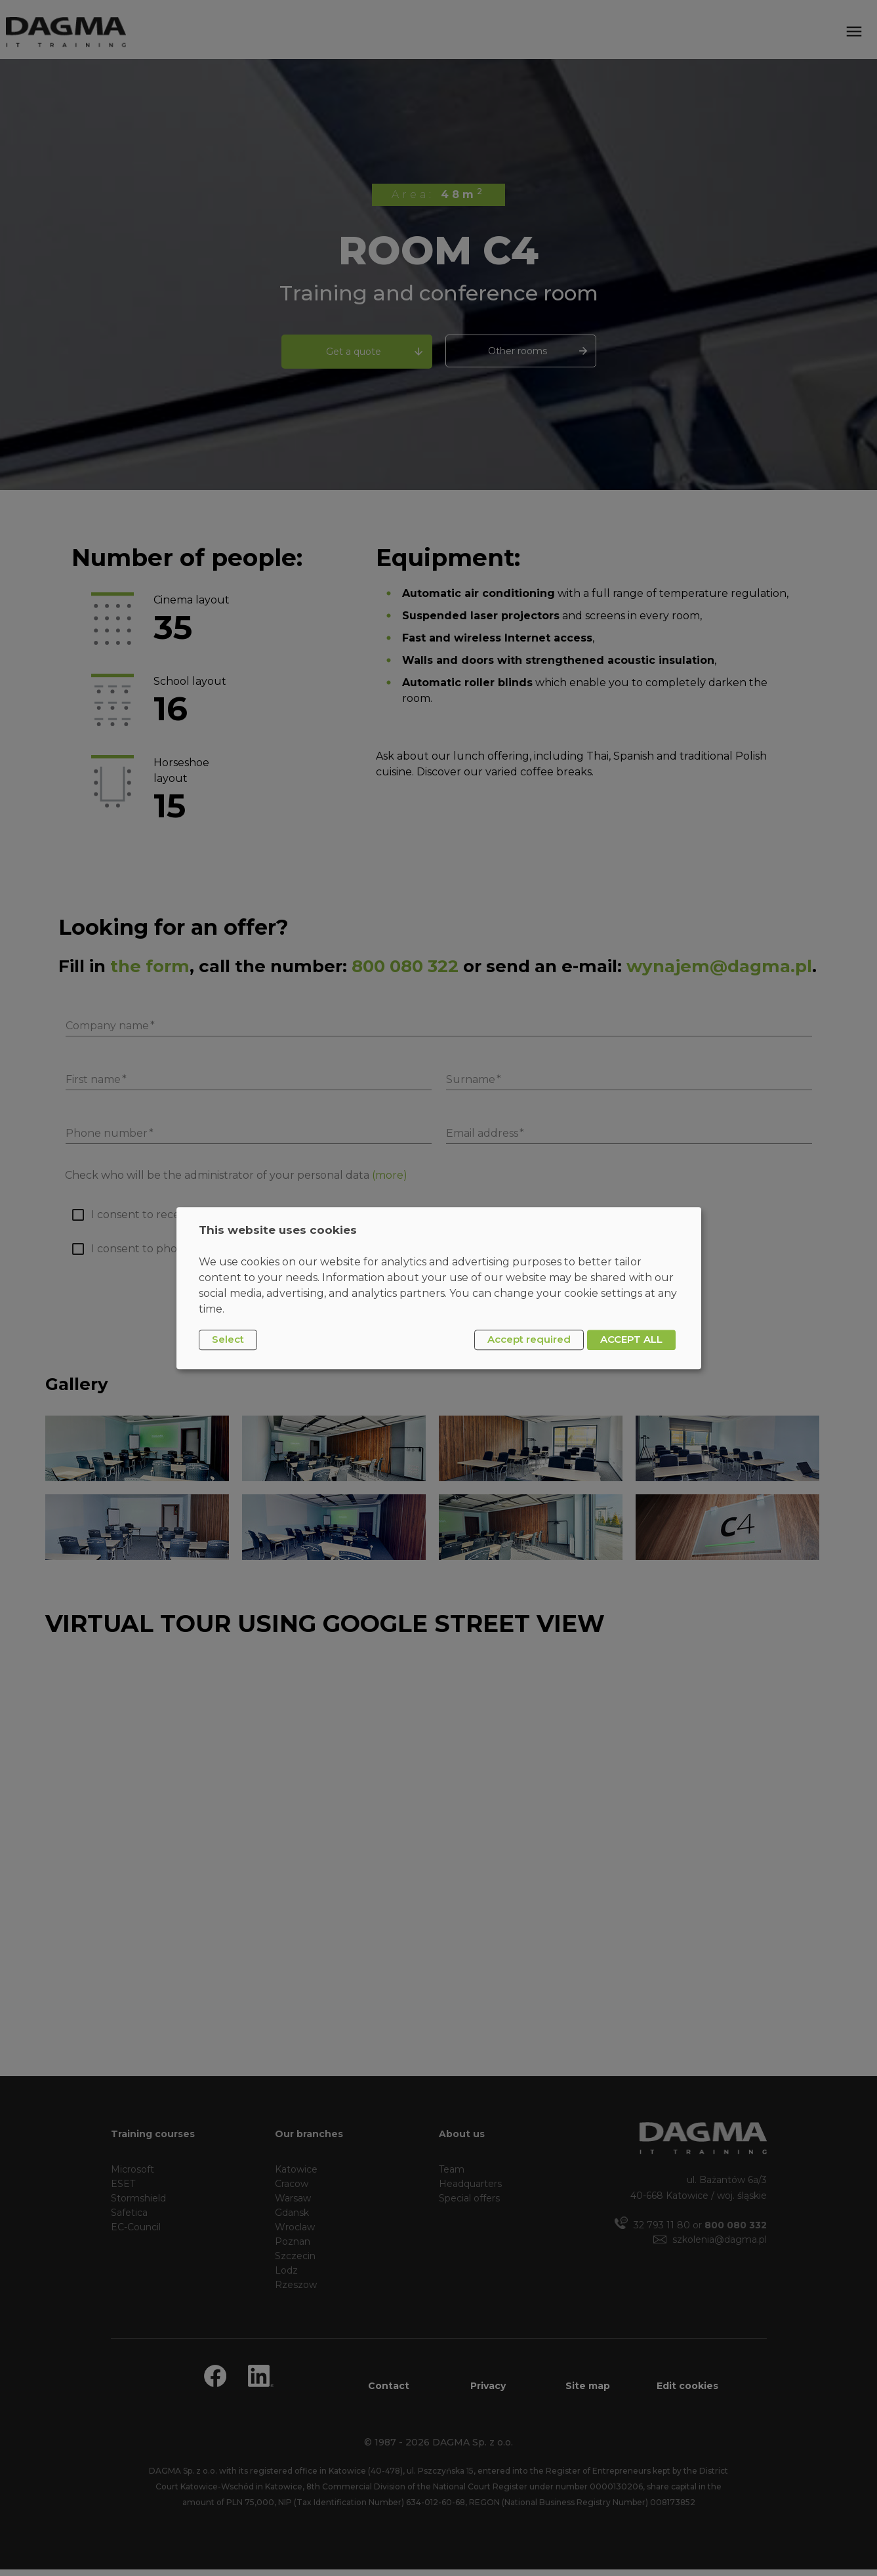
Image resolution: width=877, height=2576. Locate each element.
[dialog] (438, 1288)
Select (228, 1340)
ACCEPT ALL (631, 1340)
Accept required (529, 1340)
